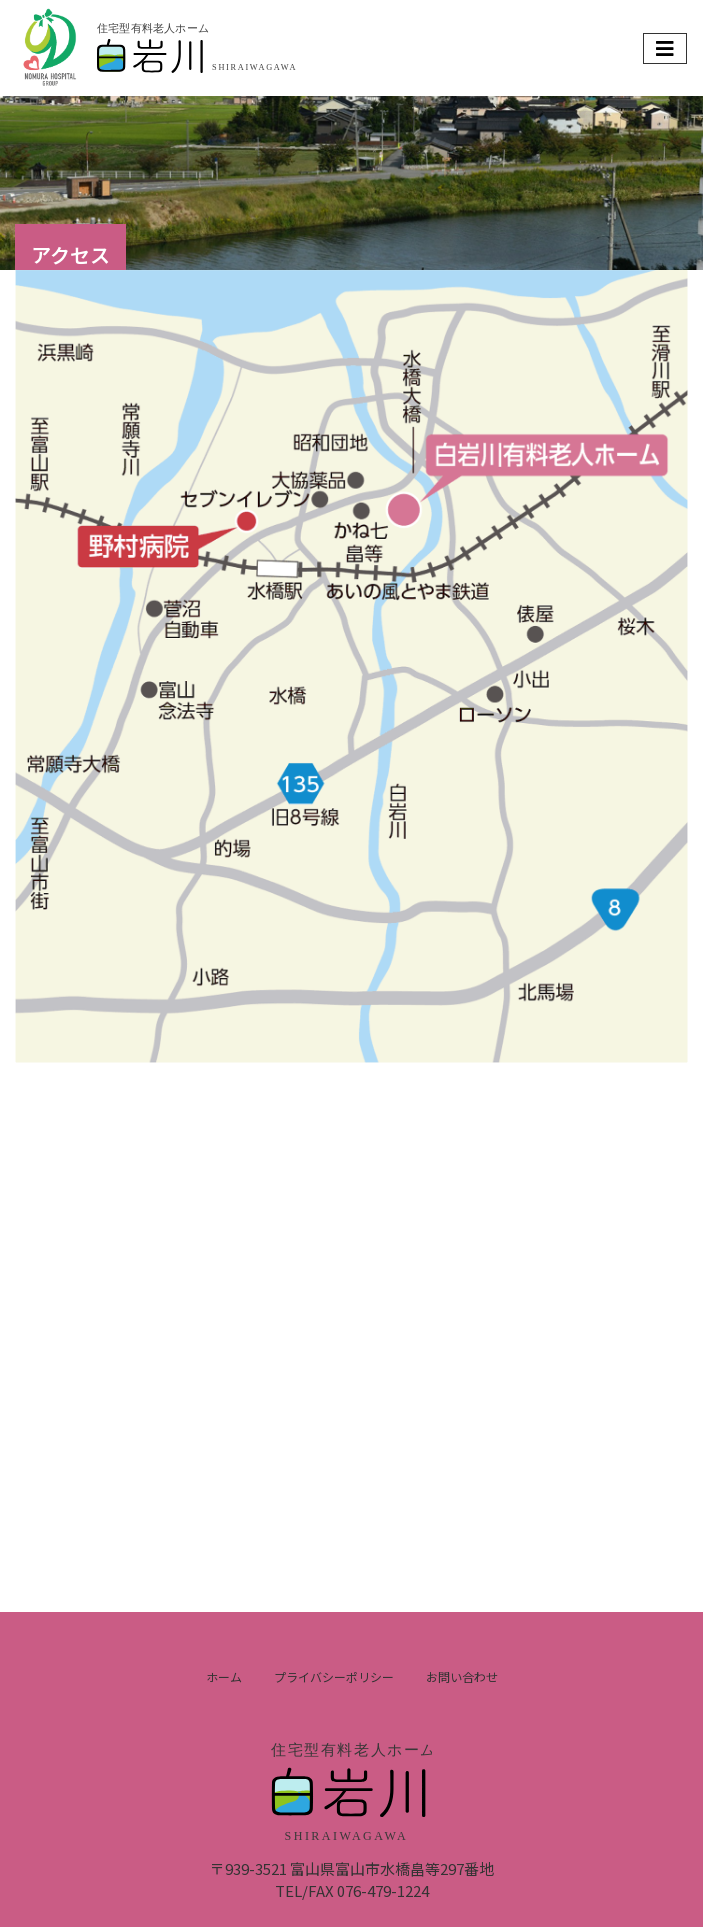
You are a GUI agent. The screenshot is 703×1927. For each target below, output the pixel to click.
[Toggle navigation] (665, 48)
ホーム (224, 1676)
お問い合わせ (462, 1676)
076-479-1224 (383, 1890)
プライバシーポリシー (334, 1676)
